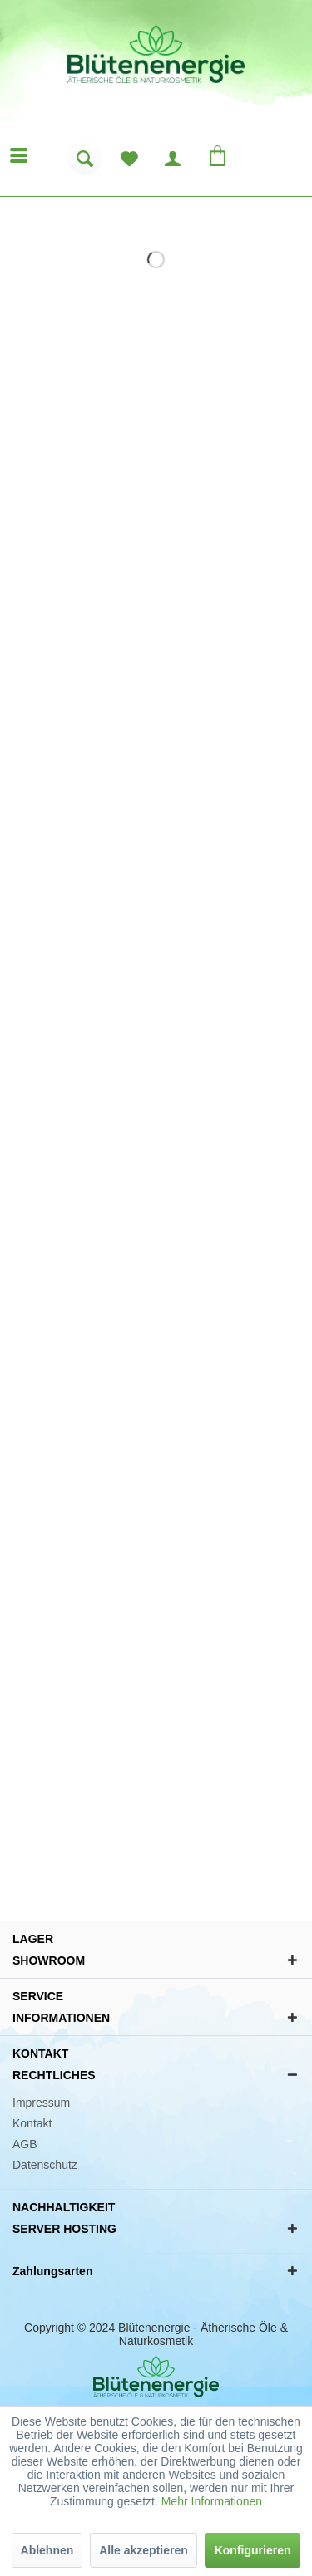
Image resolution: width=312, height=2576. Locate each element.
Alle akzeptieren (143, 2550)
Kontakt (32, 2123)
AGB (24, 2144)
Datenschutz (44, 2164)
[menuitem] (85, 163)
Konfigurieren (253, 2550)
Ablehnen (47, 2550)
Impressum (41, 2102)
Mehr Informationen (211, 2501)
